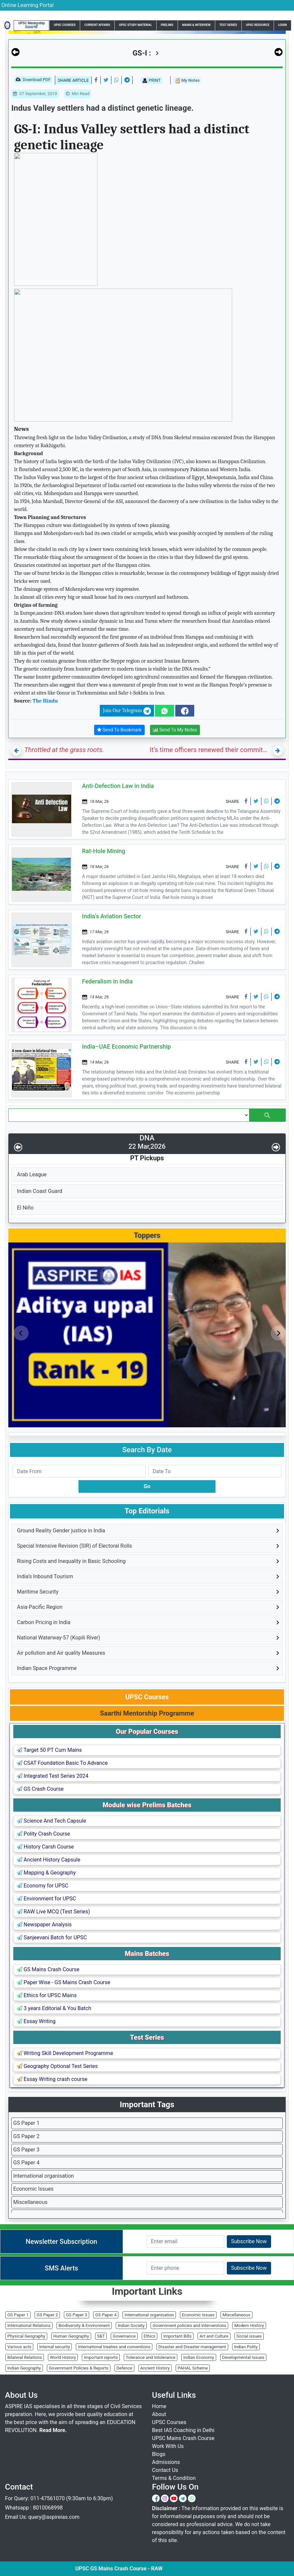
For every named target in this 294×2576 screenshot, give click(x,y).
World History (63, 2357)
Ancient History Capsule (48, 1860)
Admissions (166, 2462)
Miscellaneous (30, 2202)
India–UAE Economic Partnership (126, 1046)
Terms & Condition (174, 2478)
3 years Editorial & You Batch (54, 2008)
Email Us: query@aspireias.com (42, 2517)
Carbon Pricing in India (43, 1622)
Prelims (167, 25)
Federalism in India (107, 981)
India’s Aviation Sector (111, 916)
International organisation (43, 2176)
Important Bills (177, 2336)
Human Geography (71, 2336)
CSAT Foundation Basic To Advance (62, 1763)
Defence (124, 2368)
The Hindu (45, 701)
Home (159, 2406)
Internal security (54, 2346)
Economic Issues (33, 2189)
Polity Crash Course (43, 1834)
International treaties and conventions (114, 2346)
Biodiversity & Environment (84, 2325)
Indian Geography (24, 2368)
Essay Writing (36, 2021)
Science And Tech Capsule (51, 1821)
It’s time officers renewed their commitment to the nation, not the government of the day (210, 750)
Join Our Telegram (127, 711)
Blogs (158, 2454)
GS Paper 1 (26, 2123)
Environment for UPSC (46, 1898)
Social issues (249, 2336)
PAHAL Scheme (193, 2368)
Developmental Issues (243, 2357)
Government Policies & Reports (78, 2368)
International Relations (29, 2325)
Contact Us (165, 2470)
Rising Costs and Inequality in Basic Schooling (71, 1561)
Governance (124, 2336)
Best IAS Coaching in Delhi (183, 2430)
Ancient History (155, 2368)
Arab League (32, 1174)
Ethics (149, 2336)
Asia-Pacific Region (40, 1607)
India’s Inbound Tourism (45, 1576)
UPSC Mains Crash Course (183, 2438)
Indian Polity (246, 2346)
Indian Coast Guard (39, 1191)
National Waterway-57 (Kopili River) (58, 1637)
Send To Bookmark (119, 730)
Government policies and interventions (189, 2325)
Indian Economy (198, 2357)
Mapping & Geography (46, 1872)
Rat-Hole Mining (103, 850)
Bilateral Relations (24, 2357)
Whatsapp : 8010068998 (34, 2508)
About (159, 2414)
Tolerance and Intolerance (150, 2357)
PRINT (151, 80)
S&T (101, 2336)
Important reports (101, 2357)
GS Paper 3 (26, 2149)
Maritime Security (38, 1592)
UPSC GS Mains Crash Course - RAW (173, 2568)
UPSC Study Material (135, 25)
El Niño (25, 1208)
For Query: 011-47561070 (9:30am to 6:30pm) (59, 2498)
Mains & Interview (196, 25)
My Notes (187, 80)
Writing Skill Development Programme (65, 2053)
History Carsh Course (45, 1847)
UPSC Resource (257, 25)
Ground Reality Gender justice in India (61, 1530)
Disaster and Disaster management (192, 2346)
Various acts (19, 2346)
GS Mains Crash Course (48, 1969)
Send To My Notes (175, 730)
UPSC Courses (64, 25)
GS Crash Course (40, 1789)
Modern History (249, 2325)
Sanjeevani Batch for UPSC (52, 1937)
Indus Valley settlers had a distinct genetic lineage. (102, 108)
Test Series (228, 25)
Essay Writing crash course (52, 2079)
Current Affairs (97, 25)
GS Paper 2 (26, 2136)
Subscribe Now (249, 2241)
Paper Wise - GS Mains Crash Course (63, 1982)
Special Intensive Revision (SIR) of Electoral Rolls (74, 1546)
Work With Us (168, 2446)
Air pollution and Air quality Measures (61, 1653)
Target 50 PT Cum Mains (49, 1750)
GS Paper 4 (26, 2162)
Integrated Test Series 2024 (52, 1776)
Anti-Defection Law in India (118, 785)
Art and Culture (214, 2336)
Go (147, 1486)
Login (282, 25)
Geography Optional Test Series (57, 2066)
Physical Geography (26, 2336)
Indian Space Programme (46, 1668)
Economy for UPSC (42, 1885)
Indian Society (131, 2325)
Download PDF (33, 80)
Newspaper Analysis (44, 1924)
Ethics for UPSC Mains (47, 1995)
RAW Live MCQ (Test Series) (53, 1911)
